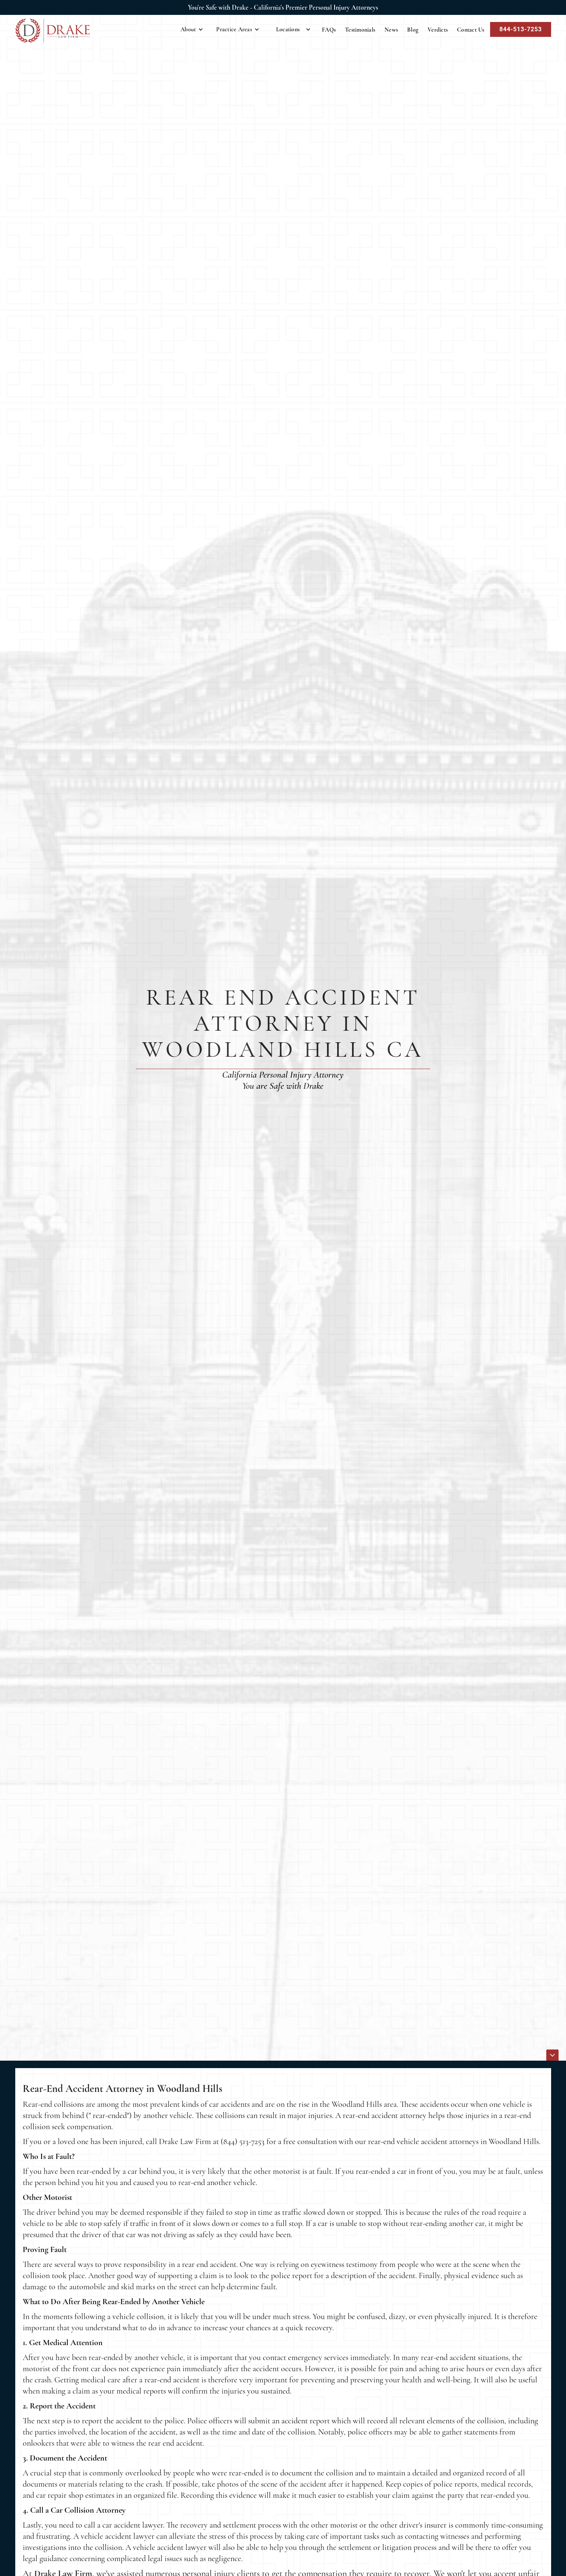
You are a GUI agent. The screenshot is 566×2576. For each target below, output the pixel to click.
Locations (288, 29)
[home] (52, 30)
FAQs (329, 30)
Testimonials (360, 30)
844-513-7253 (520, 29)
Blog (412, 30)
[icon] (552, 2055)
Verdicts (438, 30)
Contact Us (471, 30)
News (391, 30)
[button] (192, 29)
